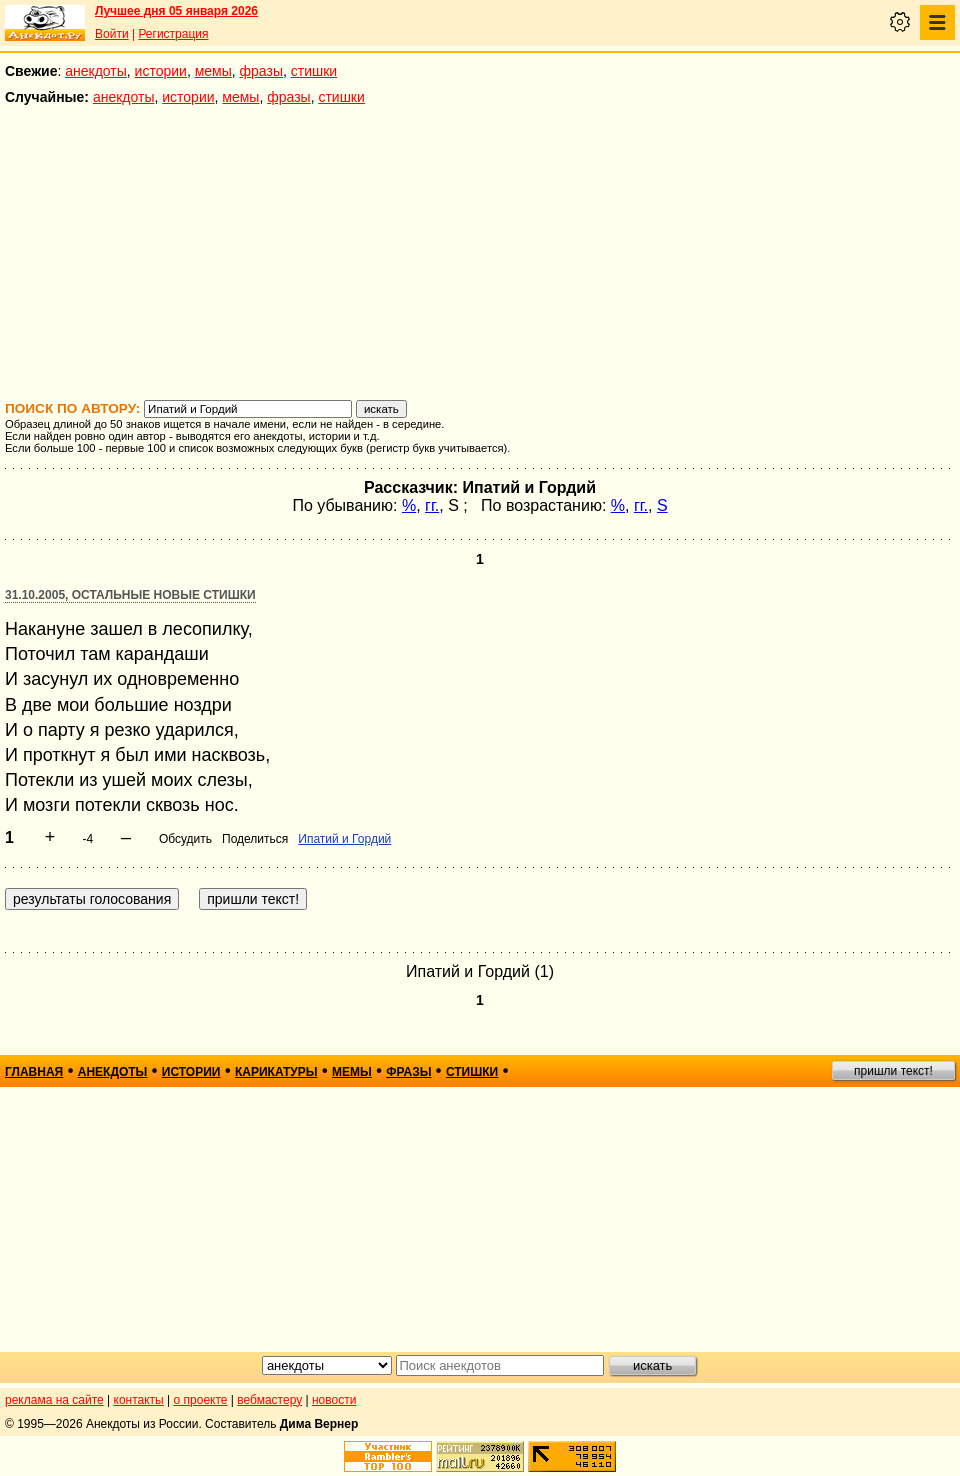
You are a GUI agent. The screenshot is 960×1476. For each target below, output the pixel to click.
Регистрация (173, 34)
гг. (432, 505)
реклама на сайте (54, 1400)
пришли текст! (893, 1071)
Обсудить (185, 839)
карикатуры (276, 1072)
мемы (213, 71)
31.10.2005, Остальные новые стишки (130, 595)
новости (334, 1400)
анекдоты (96, 71)
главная (34, 1072)
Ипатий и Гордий (344, 839)
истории (161, 71)
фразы (261, 71)
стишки (314, 71)
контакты (139, 1400)
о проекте (201, 1400)
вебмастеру (269, 1400)
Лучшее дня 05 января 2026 (176, 11)
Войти (112, 34)
